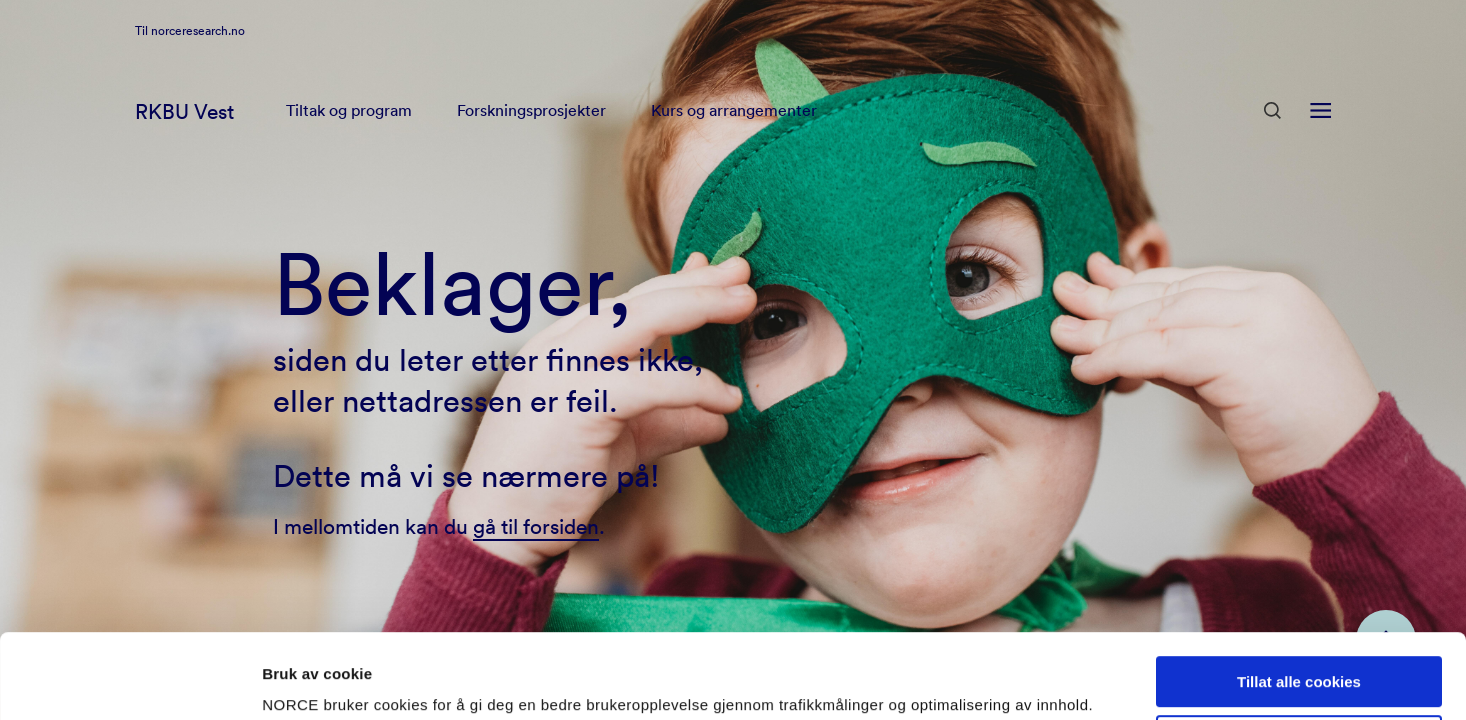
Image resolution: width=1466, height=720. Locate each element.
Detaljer (290, 680)
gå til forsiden (536, 526)
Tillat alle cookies (1299, 602)
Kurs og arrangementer (734, 138)
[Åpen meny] (1320, 138)
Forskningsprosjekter (531, 138)
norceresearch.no (198, 55)
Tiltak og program (349, 138)
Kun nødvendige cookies (1299, 661)
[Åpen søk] (1272, 137)
